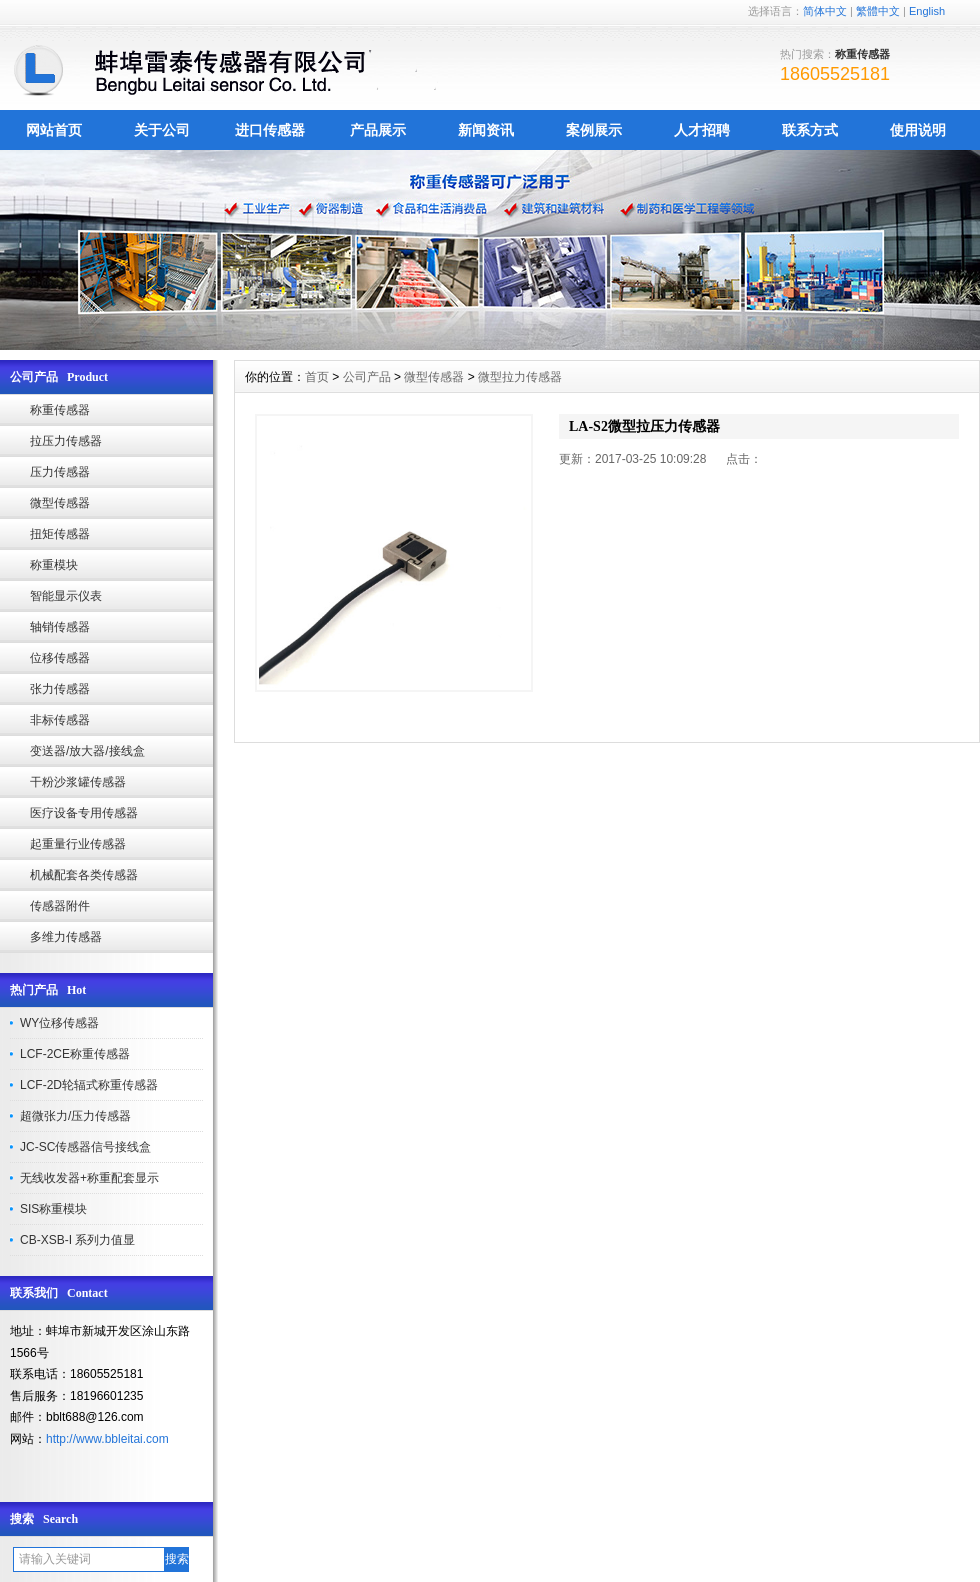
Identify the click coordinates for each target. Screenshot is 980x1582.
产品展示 (378, 130)
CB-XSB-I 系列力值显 (77, 1240)
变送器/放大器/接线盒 (87, 751)
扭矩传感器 (60, 534)
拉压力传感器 (66, 441)
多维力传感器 (66, 937)
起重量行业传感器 (78, 844)
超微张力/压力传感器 (75, 1116)
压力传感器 (60, 472)
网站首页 (54, 130)
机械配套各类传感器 (84, 875)
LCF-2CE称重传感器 (75, 1054)
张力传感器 (60, 689)
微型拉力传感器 (520, 377)
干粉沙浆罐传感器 (78, 782)
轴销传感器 (60, 627)
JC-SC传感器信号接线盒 (85, 1147)
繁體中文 (878, 11)
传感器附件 (60, 906)
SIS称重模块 (53, 1209)
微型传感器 (60, 503)
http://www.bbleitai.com (107, 1439)
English (927, 11)
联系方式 (810, 130)
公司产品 (367, 377)
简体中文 (825, 11)
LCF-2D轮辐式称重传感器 (89, 1085)
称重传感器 (60, 410)
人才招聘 (702, 130)
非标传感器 (60, 720)
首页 (317, 377)
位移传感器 (60, 658)
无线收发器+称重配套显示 (89, 1178)
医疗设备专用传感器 (84, 813)
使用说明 (918, 130)
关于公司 (162, 130)
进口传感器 (270, 130)
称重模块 (54, 565)
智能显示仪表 (66, 596)
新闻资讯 (486, 130)
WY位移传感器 (59, 1023)
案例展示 (594, 130)
